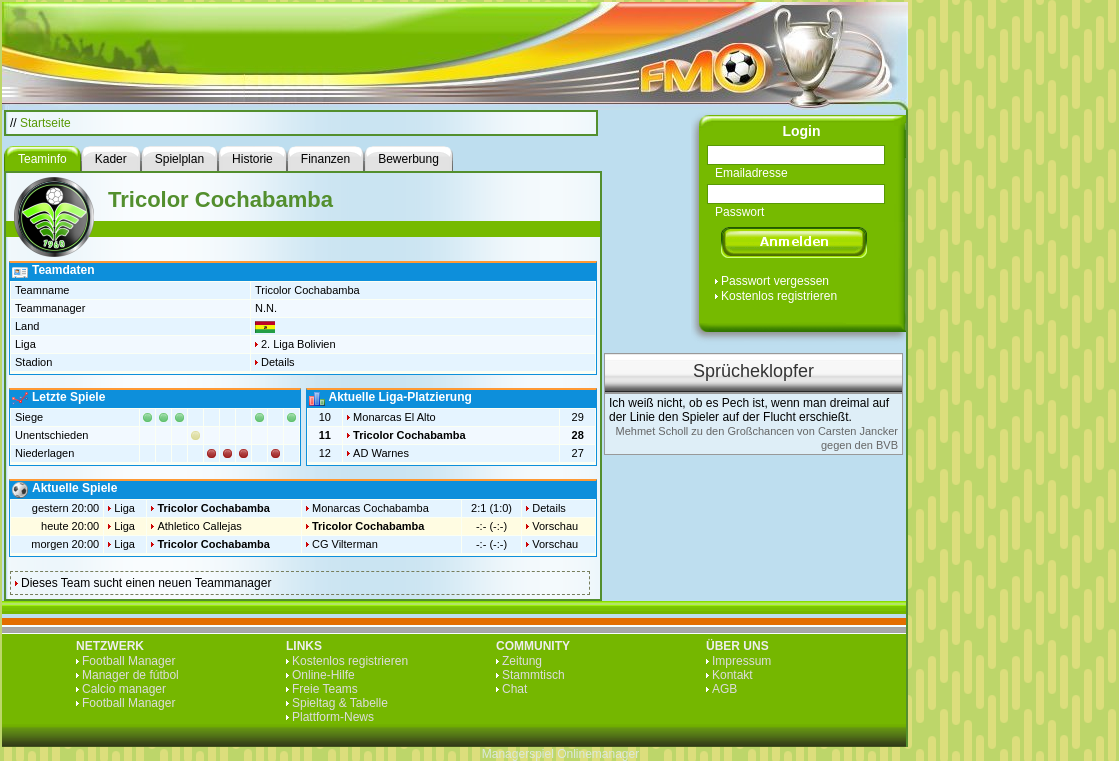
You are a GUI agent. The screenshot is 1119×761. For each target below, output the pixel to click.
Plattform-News (333, 717)
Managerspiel (518, 754)
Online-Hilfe (323, 675)
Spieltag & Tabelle (340, 703)
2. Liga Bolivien (298, 344)
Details (278, 362)
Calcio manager (124, 689)
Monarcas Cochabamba (370, 508)
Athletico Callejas (199, 526)
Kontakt (732, 675)
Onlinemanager (598, 754)
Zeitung (522, 661)
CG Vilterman (345, 544)
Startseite (45, 123)
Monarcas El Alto (394, 417)
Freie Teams (325, 689)
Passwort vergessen (775, 281)
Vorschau (555, 526)
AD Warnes (381, 453)
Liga (124, 508)
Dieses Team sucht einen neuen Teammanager (146, 583)
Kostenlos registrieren (779, 296)
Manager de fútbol (130, 675)
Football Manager (128, 661)
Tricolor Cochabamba (409, 435)
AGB (724, 689)
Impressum (741, 661)
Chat (514, 689)
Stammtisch (533, 675)
